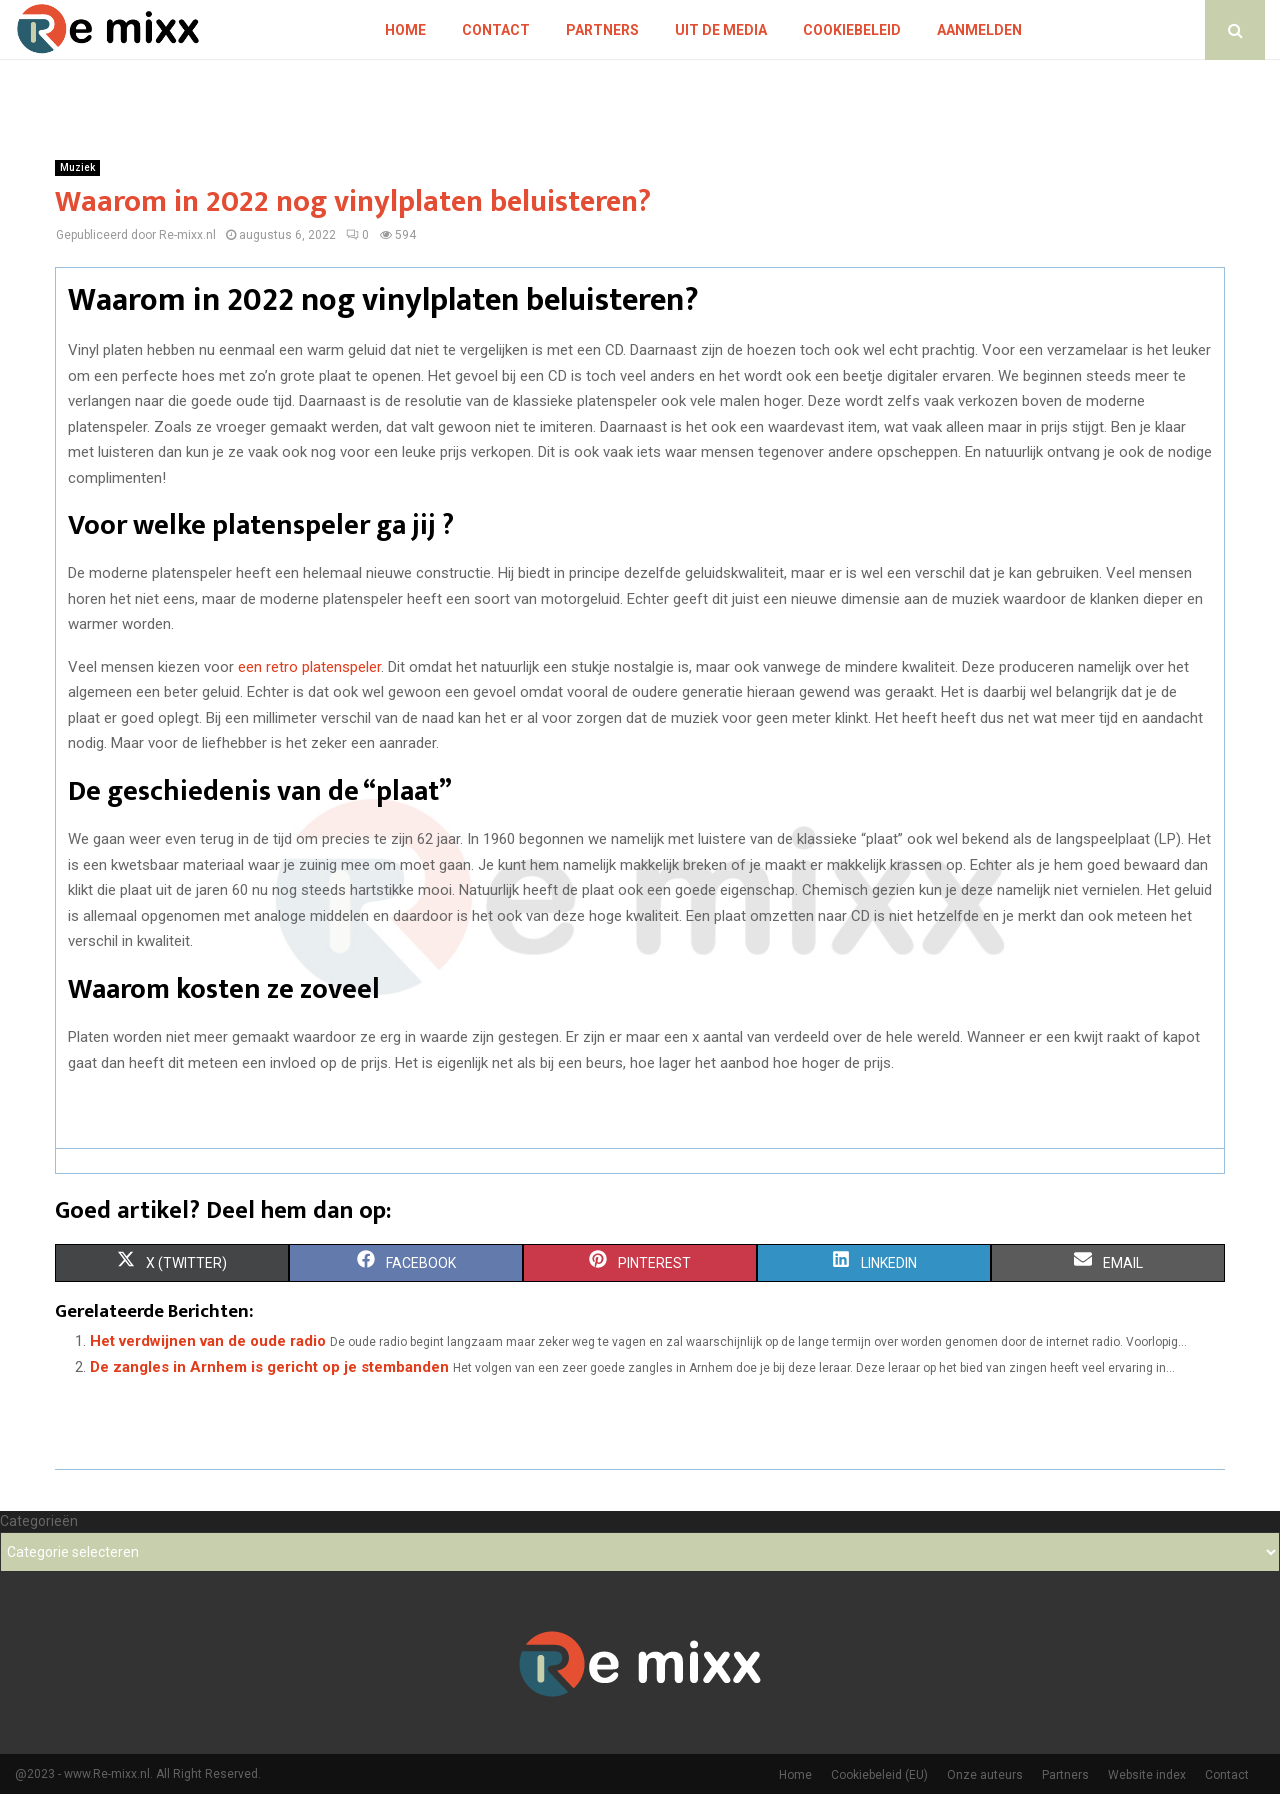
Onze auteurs (985, 1775)
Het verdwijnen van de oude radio (208, 1341)
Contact (496, 30)
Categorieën (39, 1521)
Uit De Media (721, 30)
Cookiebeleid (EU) (879, 1775)
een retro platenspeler (309, 667)
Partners (602, 30)
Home (405, 30)
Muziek (77, 167)
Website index (1147, 1775)
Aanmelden (979, 30)
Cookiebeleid (852, 30)
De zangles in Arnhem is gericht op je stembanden (269, 1367)
